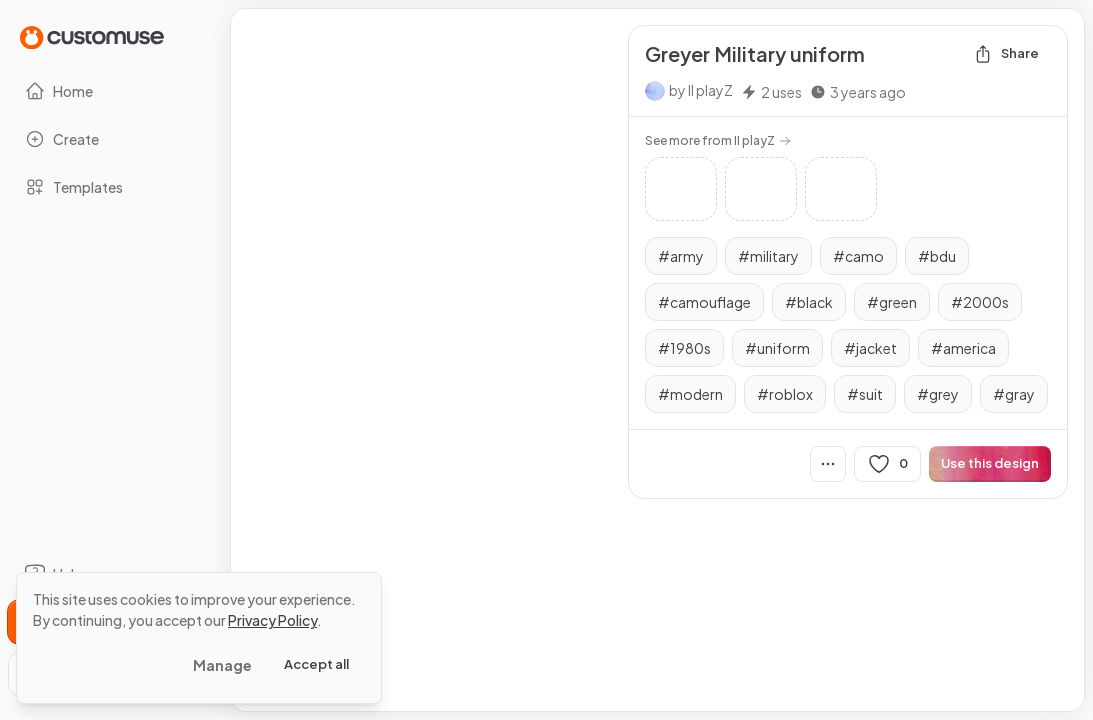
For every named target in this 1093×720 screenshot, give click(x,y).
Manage (222, 665)
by (701, 90)
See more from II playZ (718, 140)
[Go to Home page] (92, 36)
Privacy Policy (272, 620)
